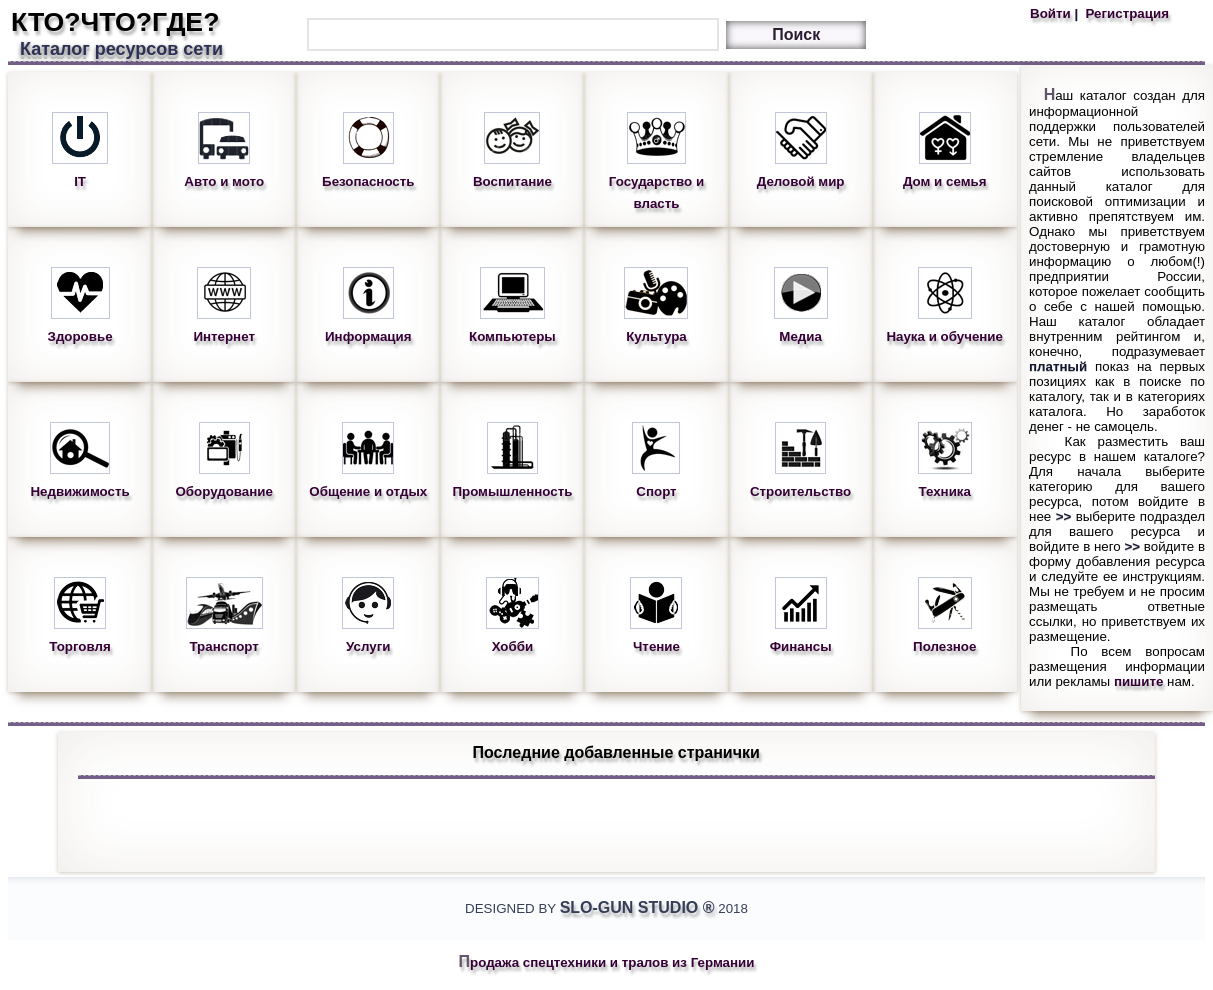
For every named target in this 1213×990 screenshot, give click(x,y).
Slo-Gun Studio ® (637, 907)
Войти (1052, 13)
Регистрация (1125, 13)
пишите (1139, 681)
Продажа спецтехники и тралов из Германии (607, 962)
